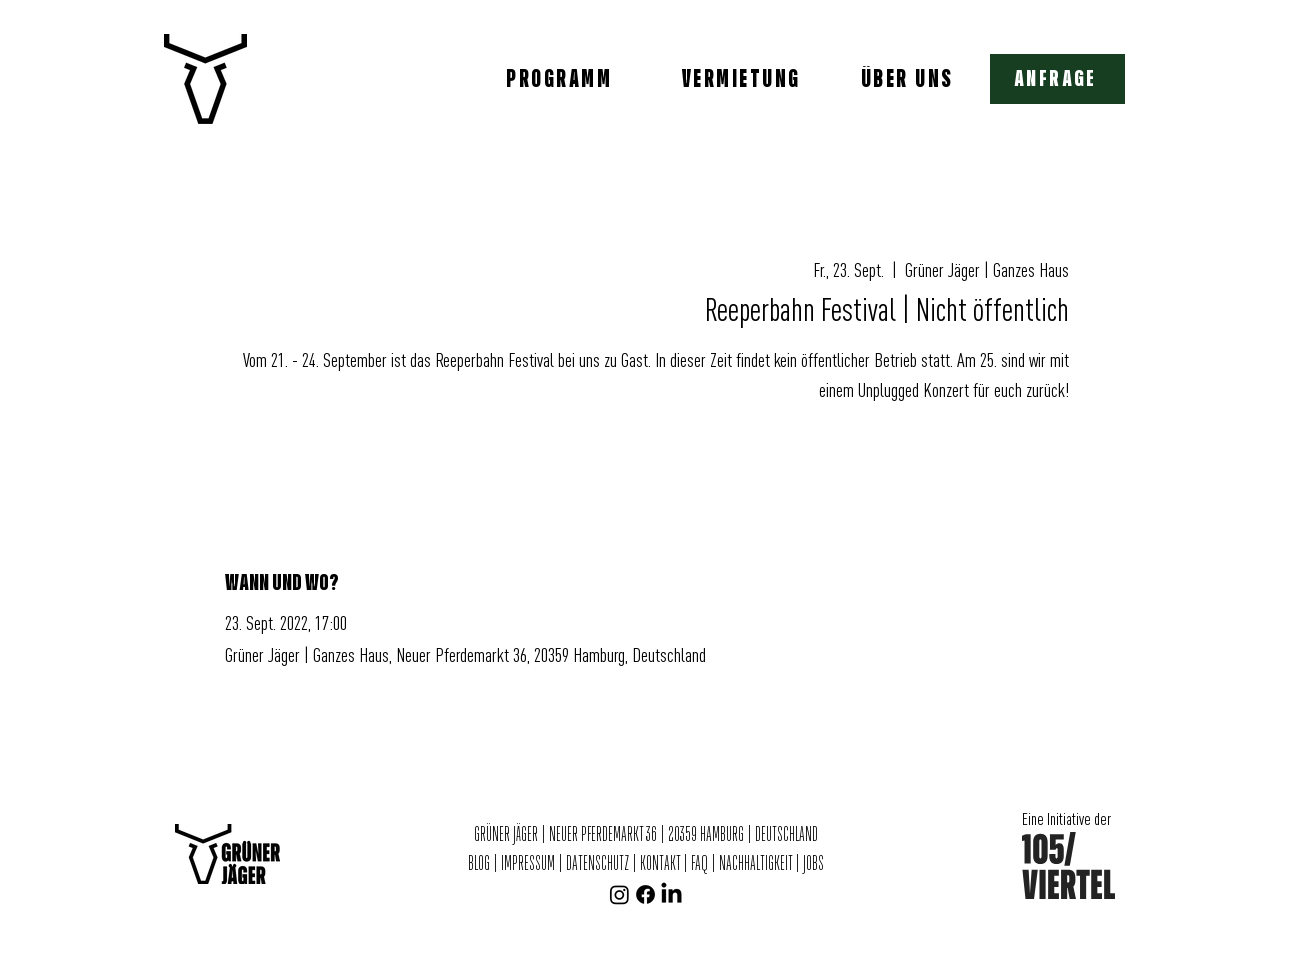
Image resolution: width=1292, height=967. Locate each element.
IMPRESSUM (528, 864)
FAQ (699, 864)
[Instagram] (619, 894)
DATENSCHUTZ (597, 864)
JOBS (813, 864)
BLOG (480, 864)
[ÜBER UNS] (909, 79)
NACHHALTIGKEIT (757, 864)
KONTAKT (660, 864)
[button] (1057, 79)
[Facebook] (645, 894)
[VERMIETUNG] (743, 79)
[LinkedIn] (671, 894)
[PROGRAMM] (561, 79)
